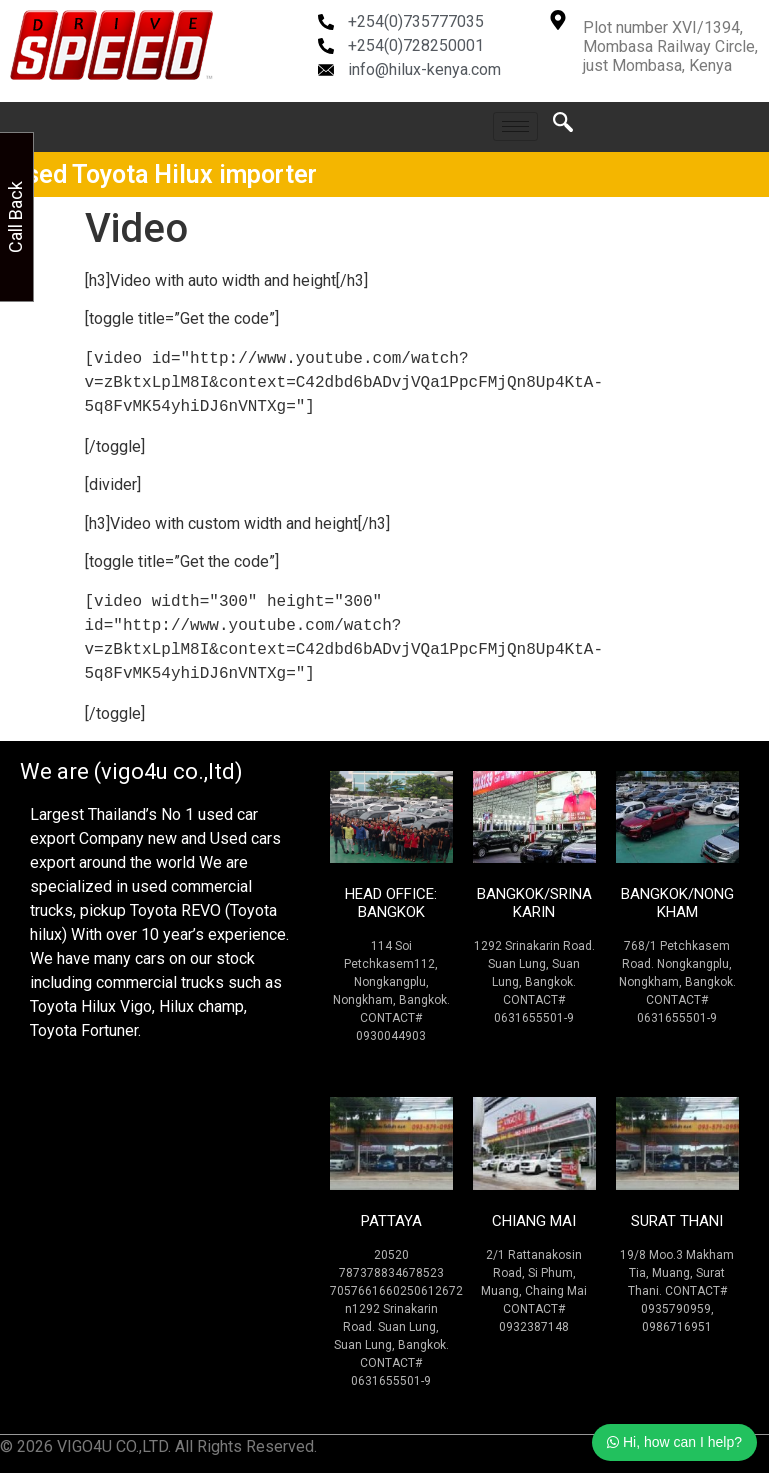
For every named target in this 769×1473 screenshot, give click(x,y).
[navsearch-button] (563, 127)
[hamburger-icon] (515, 126)
